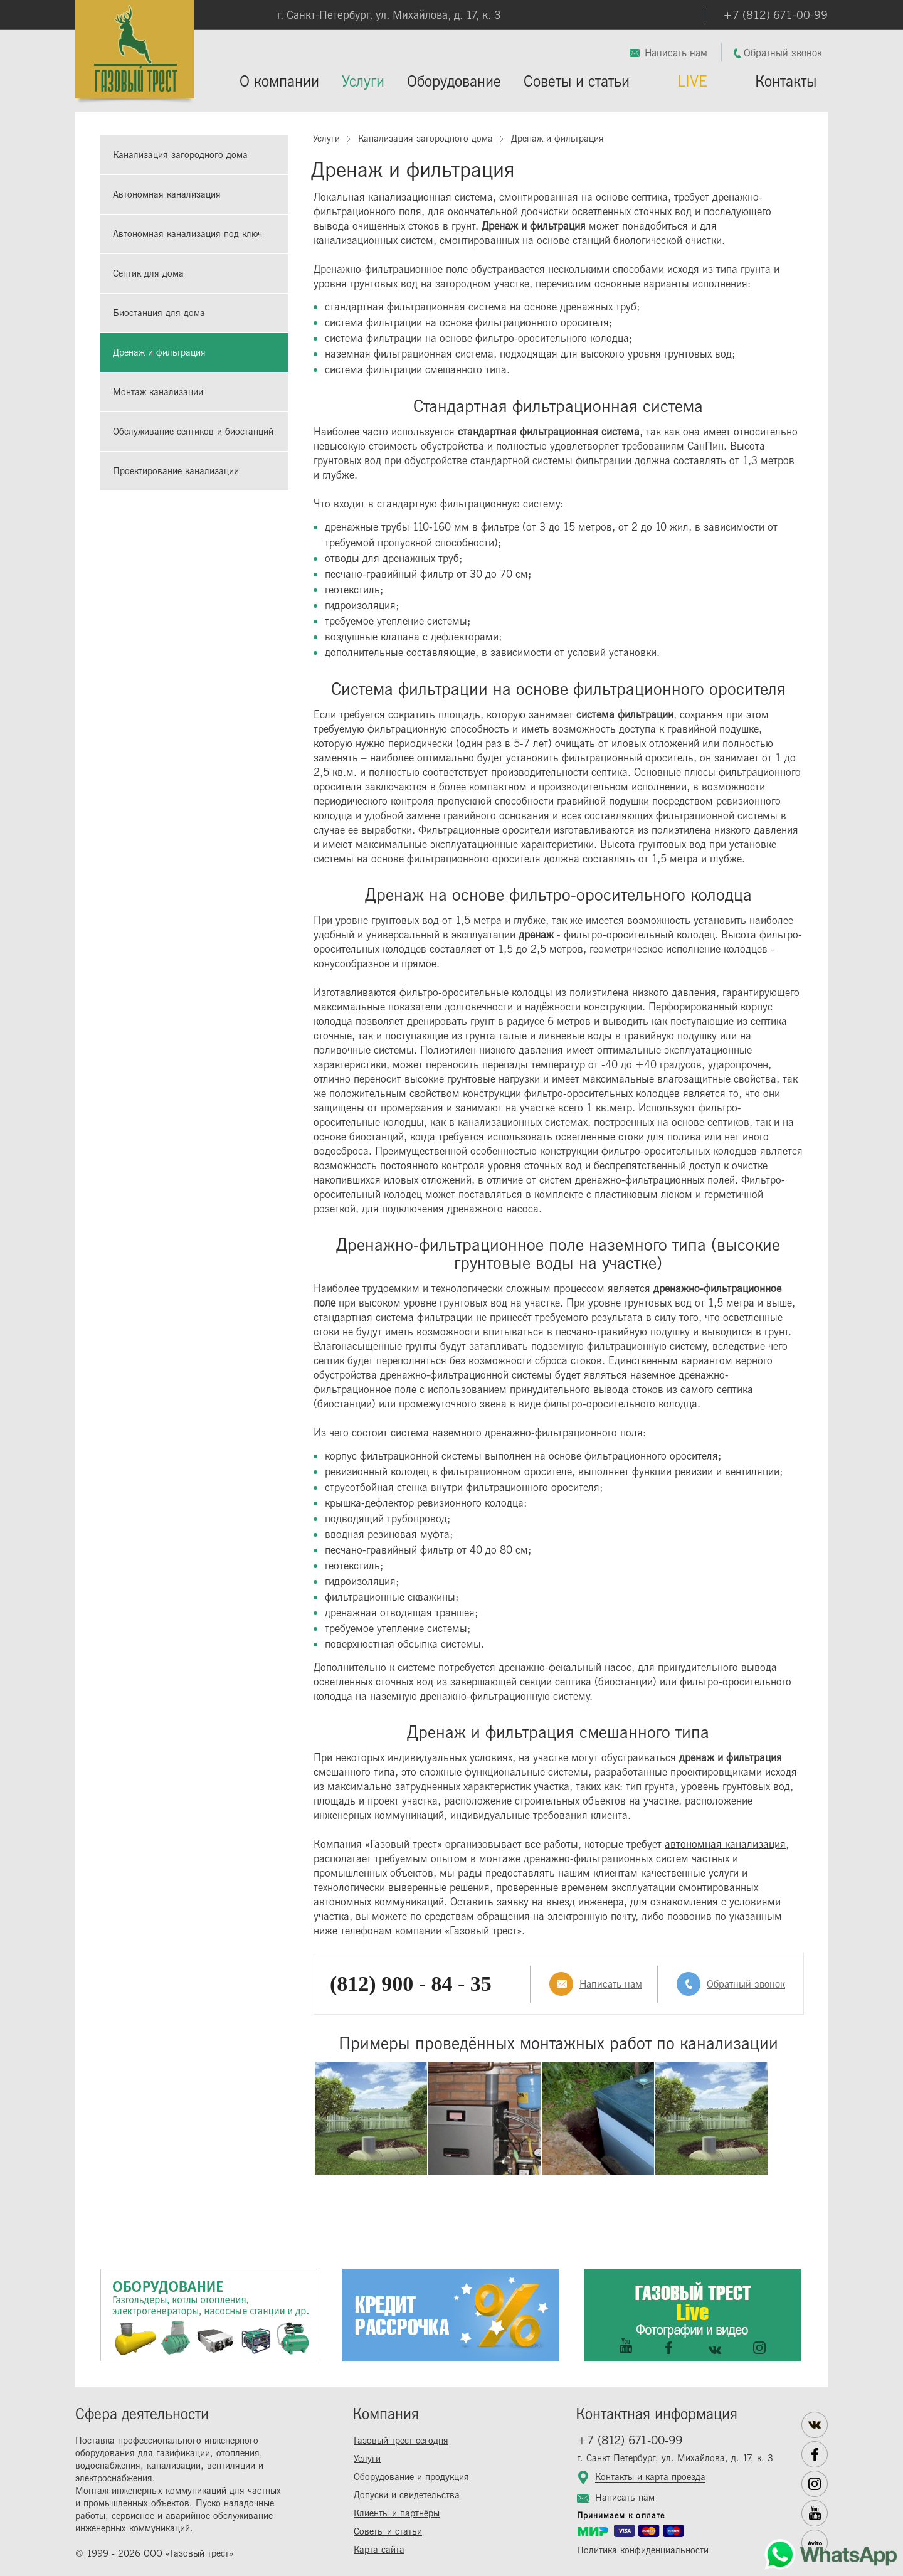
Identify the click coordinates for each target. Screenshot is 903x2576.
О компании (279, 82)
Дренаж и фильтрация (159, 352)
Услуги (363, 82)
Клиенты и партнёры (397, 2513)
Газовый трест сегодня (401, 2441)
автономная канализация (725, 1844)
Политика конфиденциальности (643, 2551)
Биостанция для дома (159, 313)
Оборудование (454, 82)
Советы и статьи (577, 82)
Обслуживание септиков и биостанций (193, 431)
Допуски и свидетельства (407, 2495)
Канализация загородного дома (180, 155)
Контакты (785, 82)
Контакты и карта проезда (650, 2478)
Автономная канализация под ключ (187, 234)
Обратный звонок (783, 53)
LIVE (692, 82)
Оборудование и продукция (411, 2477)
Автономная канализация (167, 194)
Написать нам (676, 53)
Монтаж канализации (158, 392)
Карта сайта (379, 2550)
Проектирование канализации (176, 471)
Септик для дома (148, 273)
